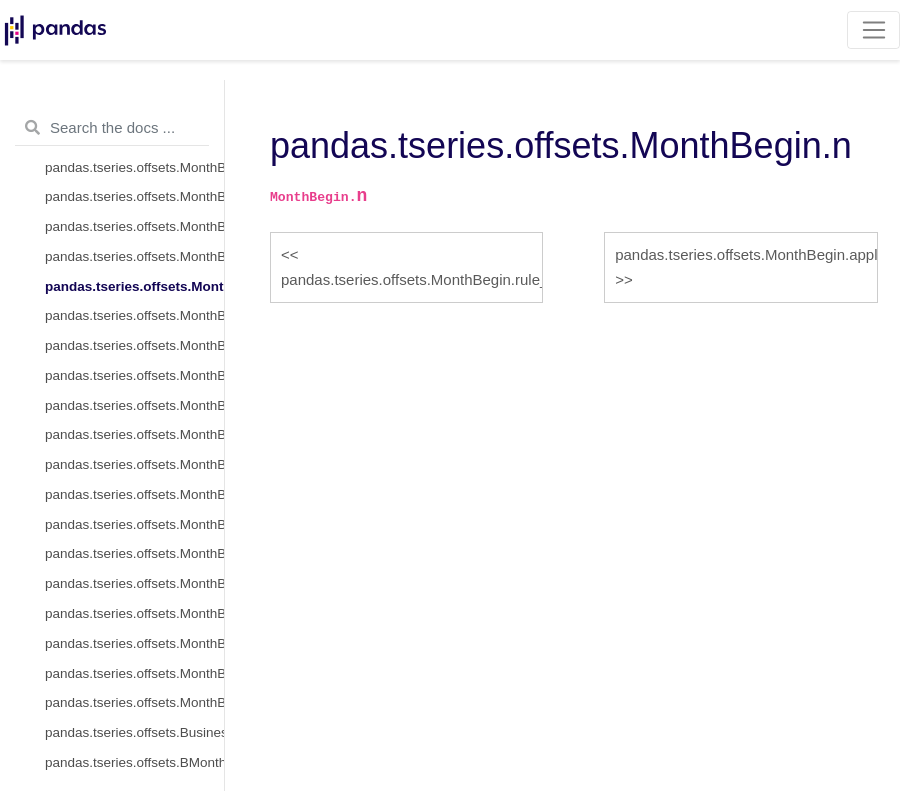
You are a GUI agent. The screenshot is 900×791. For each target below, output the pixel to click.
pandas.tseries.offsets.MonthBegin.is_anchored (134, 464)
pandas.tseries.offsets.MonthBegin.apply (134, 315)
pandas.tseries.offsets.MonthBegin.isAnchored (134, 405)
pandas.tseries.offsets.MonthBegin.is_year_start (134, 673)
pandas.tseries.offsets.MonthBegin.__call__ (134, 524)
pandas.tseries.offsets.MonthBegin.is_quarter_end (134, 643)
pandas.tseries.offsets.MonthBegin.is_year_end (134, 702)
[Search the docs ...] (112, 128)
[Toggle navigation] (873, 30)
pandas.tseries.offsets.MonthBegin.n (134, 286)
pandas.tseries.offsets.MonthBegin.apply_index (134, 345)
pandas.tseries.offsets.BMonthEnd (134, 762)
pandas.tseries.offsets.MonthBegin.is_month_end (134, 583)
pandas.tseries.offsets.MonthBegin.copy (134, 375)
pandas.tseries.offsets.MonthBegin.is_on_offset (134, 494)
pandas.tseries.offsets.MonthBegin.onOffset (134, 434)
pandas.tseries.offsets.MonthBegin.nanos (134, 196)
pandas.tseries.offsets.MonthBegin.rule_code (134, 256)
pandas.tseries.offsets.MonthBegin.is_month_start (134, 553)
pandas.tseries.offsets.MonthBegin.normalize (134, 226)
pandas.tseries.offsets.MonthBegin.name (134, 167)
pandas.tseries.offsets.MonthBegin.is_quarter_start (134, 613)
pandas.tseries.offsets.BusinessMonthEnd (134, 732)
